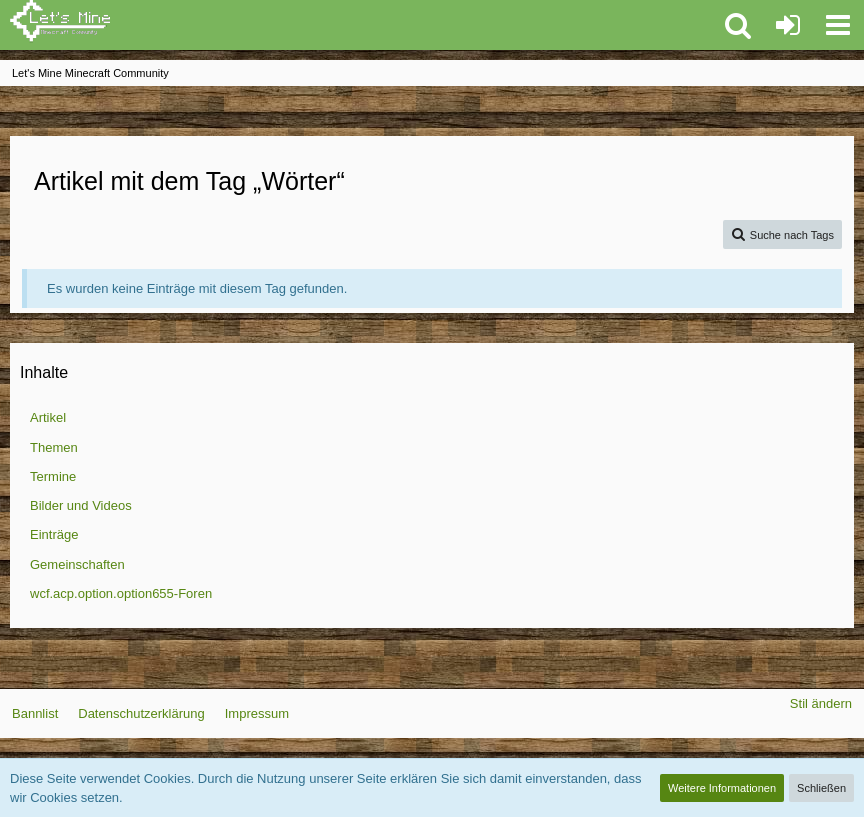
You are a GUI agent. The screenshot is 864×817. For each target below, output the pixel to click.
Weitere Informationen (722, 788)
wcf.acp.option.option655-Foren (121, 593)
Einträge (54, 534)
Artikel (48, 417)
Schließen (821, 788)
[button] (838, 25)
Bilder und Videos (81, 505)
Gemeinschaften (77, 564)
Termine (53, 476)
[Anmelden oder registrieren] (788, 25)
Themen (54, 447)
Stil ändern (821, 703)
